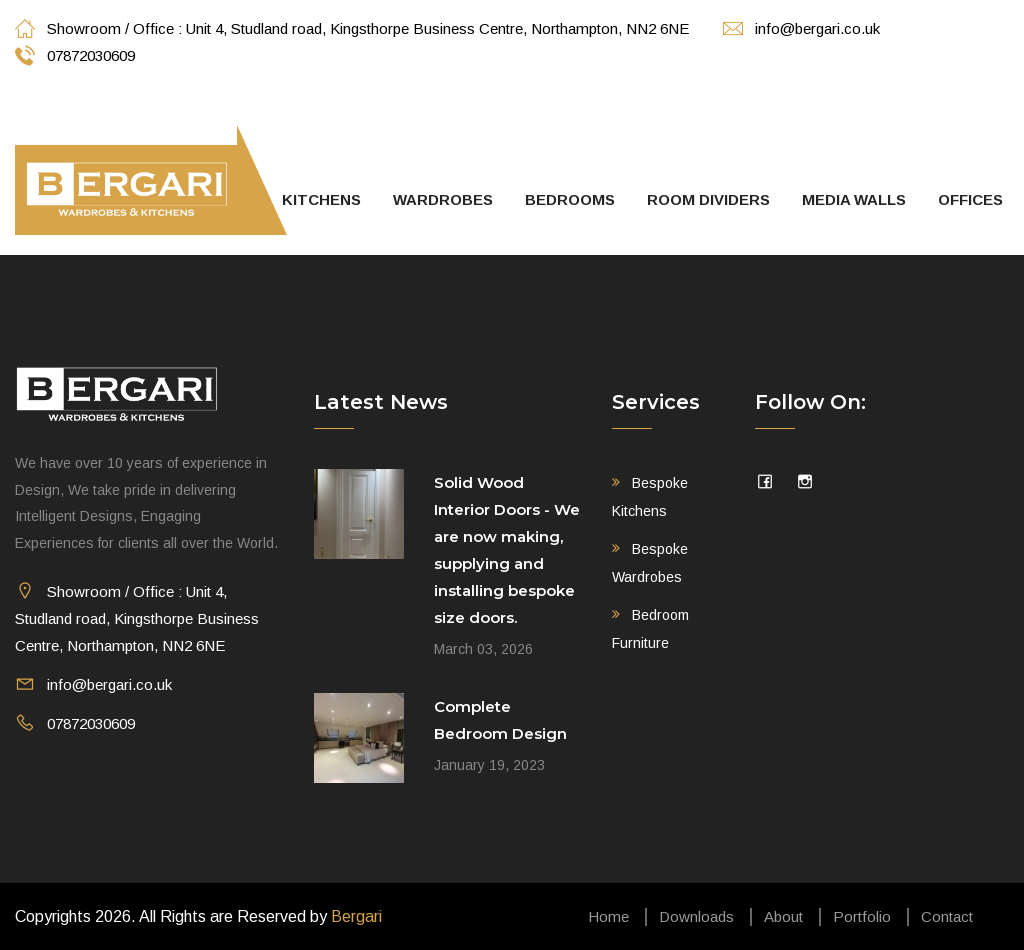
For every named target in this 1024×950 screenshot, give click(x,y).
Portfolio (862, 916)
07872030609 (75, 55)
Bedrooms (570, 199)
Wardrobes (443, 199)
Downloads (696, 916)
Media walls (854, 199)
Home (608, 916)
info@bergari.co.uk (801, 28)
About (783, 916)
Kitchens (321, 199)
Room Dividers (708, 199)
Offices (970, 199)
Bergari (356, 916)
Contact (947, 916)
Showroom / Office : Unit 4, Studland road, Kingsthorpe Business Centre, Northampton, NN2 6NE (352, 28)
